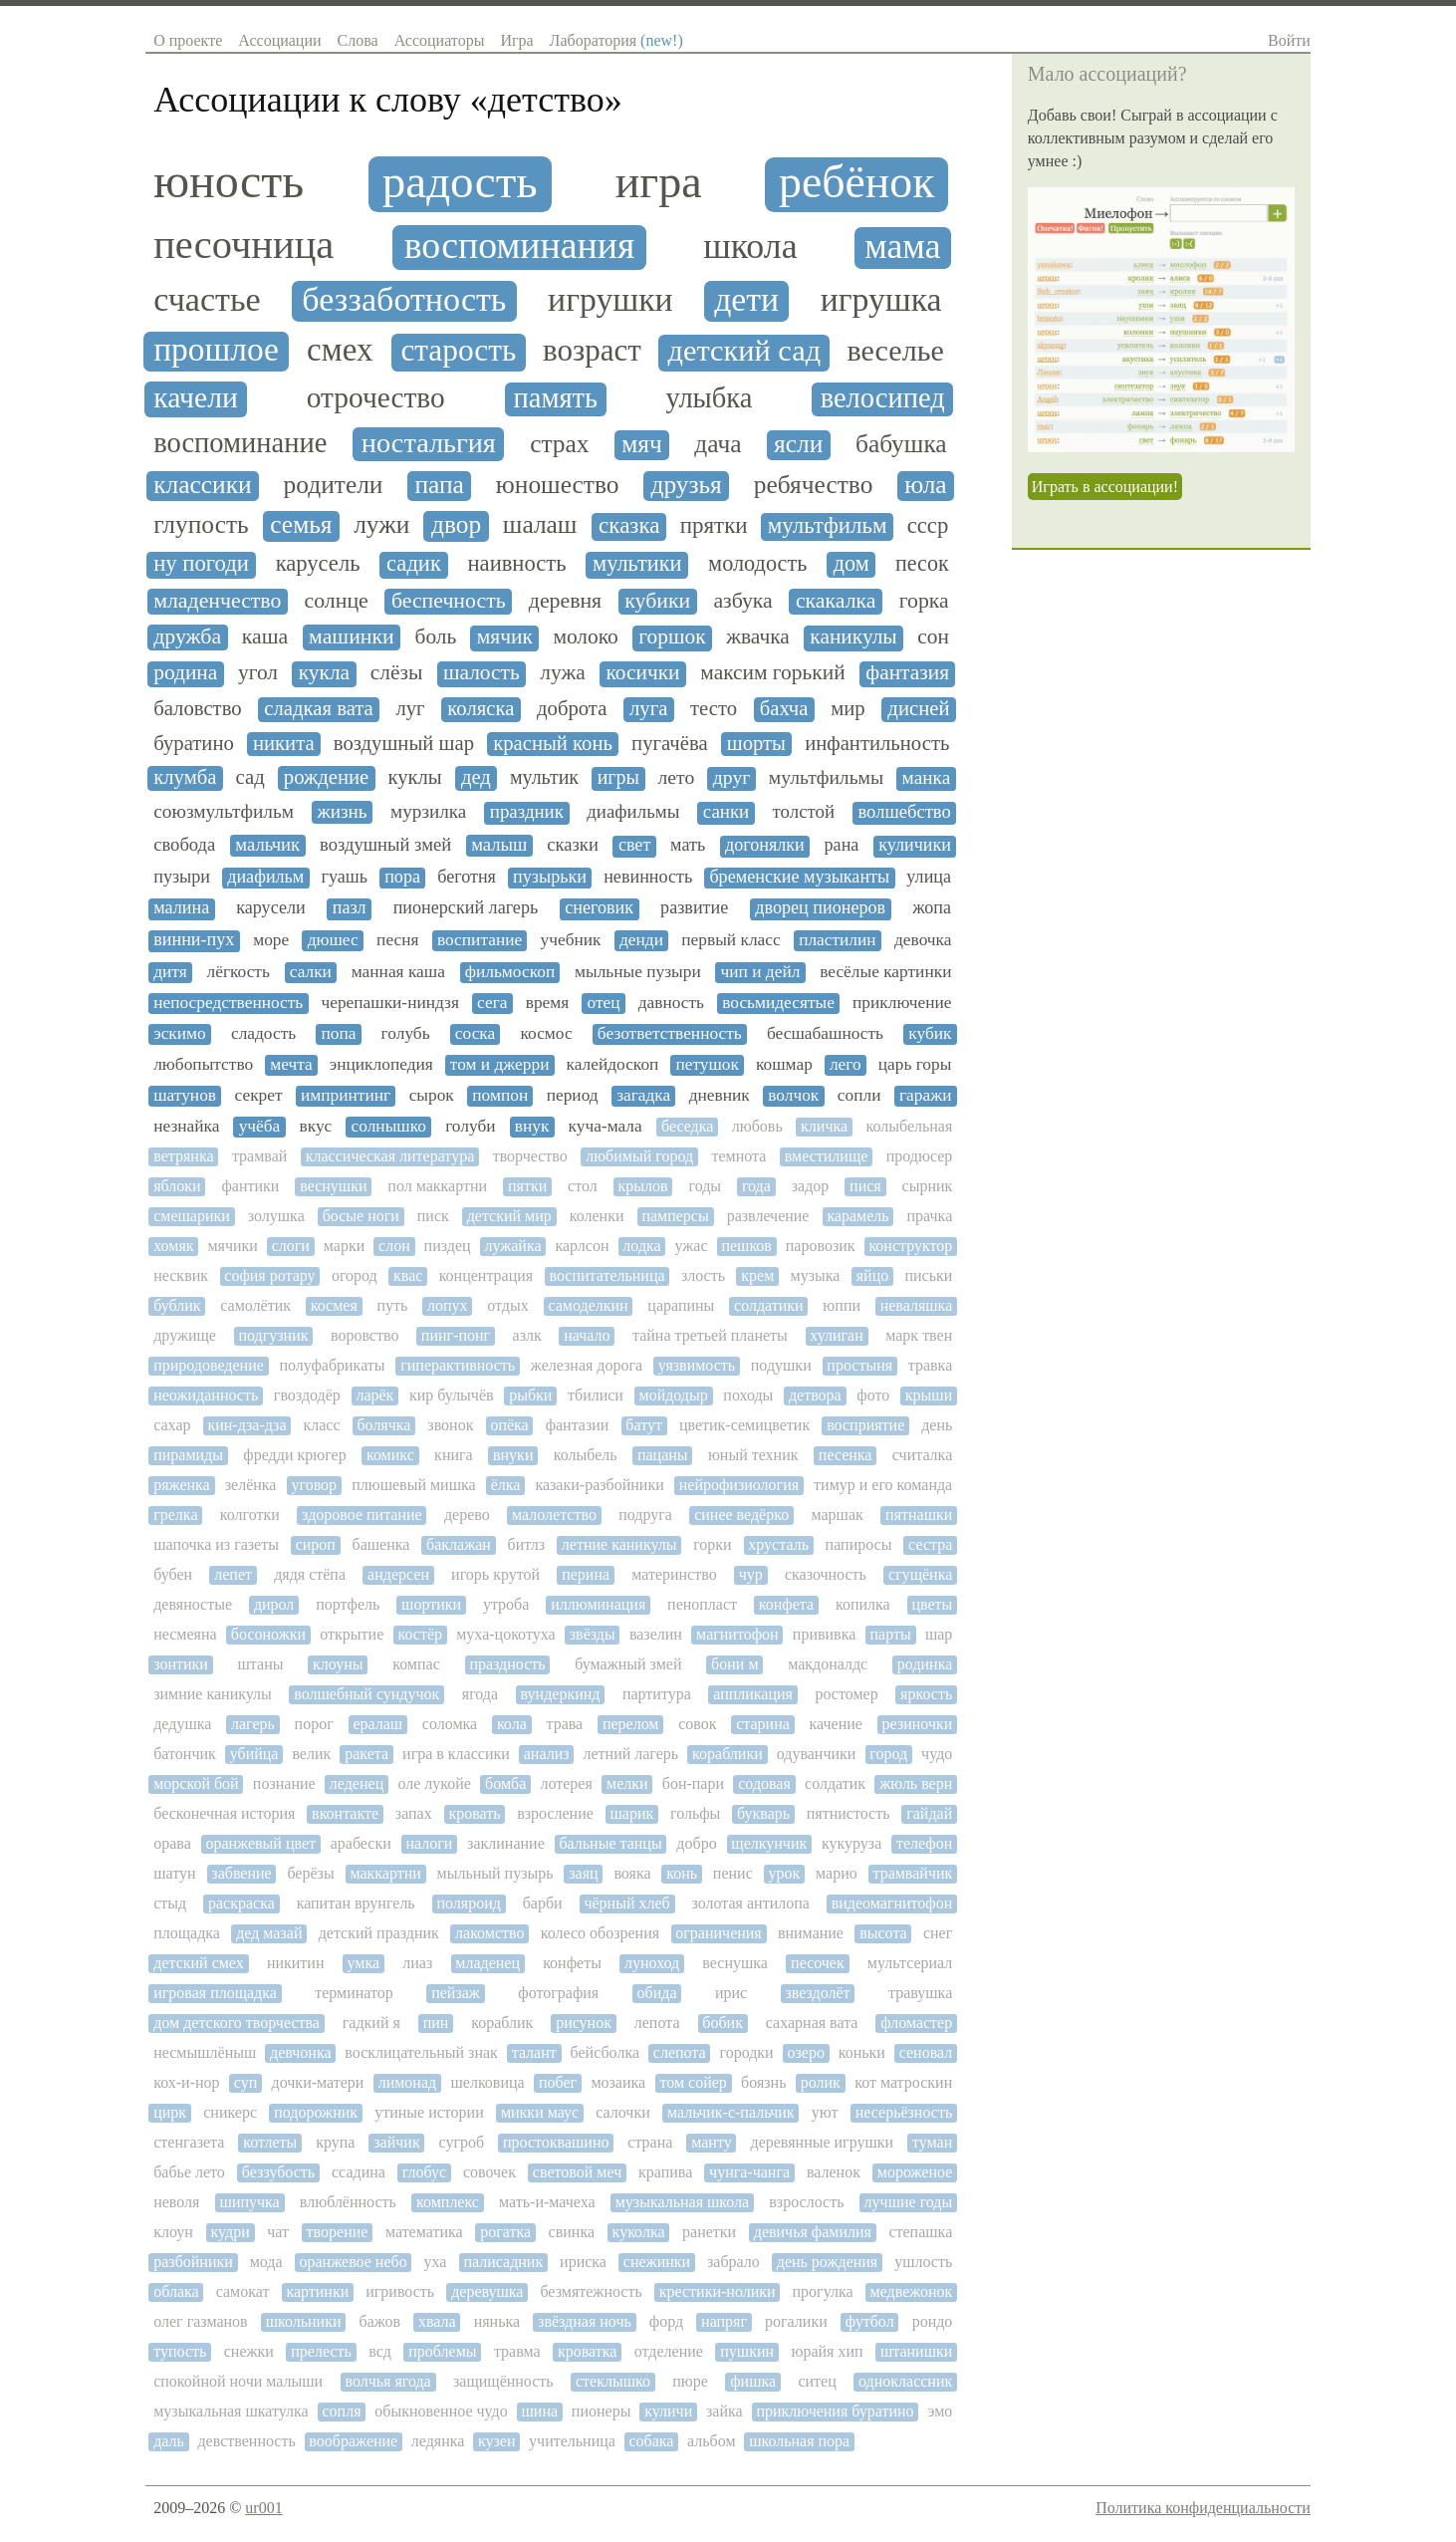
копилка (863, 1604)
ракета (366, 1753)
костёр (419, 1634)
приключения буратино (834, 2411)
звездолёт (817, 1992)
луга (648, 708)
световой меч (577, 2171)
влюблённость (348, 2201)
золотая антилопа (751, 1903)
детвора (815, 1395)
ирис (731, 1992)
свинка (572, 2231)
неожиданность (205, 1395)
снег (937, 1932)
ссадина (358, 2171)
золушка (276, 1215)
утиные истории (429, 2112)
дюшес (333, 939)
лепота (657, 2022)
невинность (648, 877)
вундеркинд (561, 1693)
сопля (342, 2411)
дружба (187, 636)
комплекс (447, 2201)
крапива (665, 2171)
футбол (870, 2321)
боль (436, 637)
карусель (318, 564)
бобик (722, 2022)
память (556, 397)
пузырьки (550, 877)
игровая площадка (215, 1992)
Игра (516, 40)
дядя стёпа (310, 1574)
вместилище (826, 1155)
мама (902, 246)
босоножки (268, 1634)
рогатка (505, 2231)
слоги (291, 1245)
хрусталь (778, 1544)
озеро (805, 2052)
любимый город (639, 1155)
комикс (390, 1454)
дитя (169, 971)
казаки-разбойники (599, 1484)
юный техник (753, 1454)
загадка (643, 1095)
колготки (250, 1514)
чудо (936, 1753)
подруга (645, 1514)
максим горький (772, 672)
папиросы (859, 1544)
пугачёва (669, 743)
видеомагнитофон (892, 1903)
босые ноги (361, 1215)
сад (250, 777)
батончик (184, 1753)
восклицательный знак (421, 2052)
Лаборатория (616, 40)
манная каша (398, 971)
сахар (171, 1424)
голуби (470, 1126)
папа (438, 484)
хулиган (836, 1335)
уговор (315, 1484)
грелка (175, 1514)
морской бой (195, 1783)
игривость (399, 2291)
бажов (379, 2321)
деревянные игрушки (822, 2142)
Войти (1289, 40)
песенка (845, 1454)
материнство (673, 1574)
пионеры (601, 2411)
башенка (381, 1544)
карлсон (581, 1245)
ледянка (438, 2440)
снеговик (599, 907)
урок (784, 1873)
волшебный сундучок (366, 1693)
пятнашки (918, 1514)
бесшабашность (825, 1033)
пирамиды (188, 1454)
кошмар (784, 1064)
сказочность (825, 1574)
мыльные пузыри (638, 971)
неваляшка (916, 1305)
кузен (497, 2440)
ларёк (374, 1395)
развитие (694, 907)
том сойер (692, 2082)
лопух (447, 1305)
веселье (895, 351)
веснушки (333, 1185)
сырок (431, 1095)
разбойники (193, 2261)
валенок (833, 2171)
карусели (270, 907)
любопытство (203, 1064)
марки (344, 1245)
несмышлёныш (204, 2052)
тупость (179, 2351)
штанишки (916, 2351)
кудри (229, 2231)
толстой (804, 812)
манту (711, 2142)
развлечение (768, 1215)
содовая (764, 1783)
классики (202, 484)
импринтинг (345, 1095)
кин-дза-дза (246, 1424)
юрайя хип (826, 2351)
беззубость (278, 2171)
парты (890, 1634)
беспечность (448, 601)
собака (650, 2440)
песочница (243, 245)
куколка (638, 2231)
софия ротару (269, 1275)
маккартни (385, 1873)
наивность (517, 564)
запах (413, 1813)
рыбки (530, 1395)
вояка (631, 1873)
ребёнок (856, 182)
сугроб (462, 2142)
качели (195, 397)
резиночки (917, 1723)
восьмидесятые (778, 1002)
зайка (724, 2411)
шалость (481, 672)
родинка (924, 1663)
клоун (173, 2231)
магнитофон (737, 1634)
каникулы (853, 637)
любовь (757, 1126)
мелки (627, 1783)
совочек (489, 2171)
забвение (241, 1873)
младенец (487, 1962)
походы (748, 1395)
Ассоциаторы (439, 40)
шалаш (540, 524)
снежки (249, 2351)
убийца (254, 1753)
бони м (734, 1663)
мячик (505, 637)
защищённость (503, 2381)
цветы (931, 1604)
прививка (824, 1634)
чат (278, 2231)
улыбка (708, 397)
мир (848, 708)
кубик (929, 1033)
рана (842, 845)
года (756, 1185)
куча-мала (605, 1126)
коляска (480, 708)
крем (757, 1275)
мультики (637, 564)
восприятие (865, 1424)
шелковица (487, 2082)
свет (634, 845)
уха (435, 2261)
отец (603, 1002)
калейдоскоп (613, 1064)
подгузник (273, 1335)
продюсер (919, 1155)
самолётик (255, 1305)
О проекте (187, 40)
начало (586, 1335)
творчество (530, 1155)
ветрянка (183, 1155)
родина (185, 672)
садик (413, 564)
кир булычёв (451, 1395)
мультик (544, 777)
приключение (901, 1002)
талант (534, 2052)
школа (750, 246)
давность (671, 1002)
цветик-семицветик (744, 1424)
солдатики (769, 1305)
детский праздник (379, 1932)
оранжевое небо (353, 2261)
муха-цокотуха (505, 1634)
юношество (557, 484)
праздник (527, 812)
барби (543, 1903)
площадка (186, 1932)
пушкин (747, 2351)
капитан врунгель (356, 1903)
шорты (756, 743)
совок (697, 1723)
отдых (507, 1305)
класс (321, 1424)
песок (922, 564)
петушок (707, 1064)
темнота (739, 1155)
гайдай (929, 1813)
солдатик (835, 1783)
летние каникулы (619, 1544)
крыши (928, 1395)
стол (583, 1185)
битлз (527, 1544)
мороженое (915, 2171)
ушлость (923, 2261)
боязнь (763, 2082)
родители (333, 484)
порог (314, 1723)
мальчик (267, 845)
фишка (753, 2381)
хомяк (173, 1245)
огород (354, 1275)
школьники (304, 2321)
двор (456, 524)
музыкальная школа (682, 2201)
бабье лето (189, 2171)
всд (379, 2351)
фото (872, 1395)
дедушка (182, 1723)
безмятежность (590, 2291)
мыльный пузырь (495, 1873)
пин (436, 2022)
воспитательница (606, 1275)
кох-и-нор (186, 2082)
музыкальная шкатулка (231, 2411)
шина (540, 2411)
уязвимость (696, 1365)
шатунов (184, 1095)
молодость (757, 564)
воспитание (479, 939)
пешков (746, 1245)
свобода (184, 845)
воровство (364, 1335)
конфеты (572, 1962)
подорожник (316, 2112)
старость (458, 351)
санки (726, 812)
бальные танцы (610, 1843)
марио (836, 1873)
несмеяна (184, 1634)
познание (284, 1783)
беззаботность (404, 299)
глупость (200, 524)
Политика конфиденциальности (1203, 2507)
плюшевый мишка (413, 1484)
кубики (657, 601)
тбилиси (595, 1395)
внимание (811, 1932)
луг (409, 708)
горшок (671, 637)
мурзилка (428, 811)
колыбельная (909, 1126)
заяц (583, 1873)
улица (928, 877)
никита (284, 743)
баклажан (458, 1544)
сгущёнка (920, 1574)
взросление (555, 1813)
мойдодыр (673, 1395)
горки (712, 1544)
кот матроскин (903, 2082)
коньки (862, 2052)
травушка (920, 1992)
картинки (317, 2291)
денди (641, 939)
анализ (547, 1753)
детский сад (745, 351)
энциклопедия (381, 1064)
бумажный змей (628, 1663)
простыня (859, 1365)
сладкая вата (318, 708)
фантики (250, 1185)
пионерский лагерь (466, 907)
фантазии (577, 1424)
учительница (572, 2440)
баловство (197, 708)
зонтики (180, 1663)
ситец (817, 2381)
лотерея (566, 1783)
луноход (651, 1962)
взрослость (806, 2201)
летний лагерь (631, 1753)
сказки (573, 845)
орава (172, 1843)
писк (433, 1215)
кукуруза (851, 1843)
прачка (930, 1215)
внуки (513, 1454)
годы (704, 1185)
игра (658, 182)
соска (475, 1033)
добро (696, 1843)
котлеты (270, 2142)
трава (564, 1723)
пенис (733, 1873)
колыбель (585, 1454)
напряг (724, 2321)
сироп (316, 1544)
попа (338, 1033)
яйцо (872, 1275)
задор (811, 1185)
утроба (506, 1604)
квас (407, 1275)
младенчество (217, 601)
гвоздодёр (307, 1395)
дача (717, 443)
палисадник (503, 2261)
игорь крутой (495, 1574)
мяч (641, 443)
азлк (527, 1335)
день (936, 1424)
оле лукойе (433, 1783)
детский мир (509, 1215)
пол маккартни (437, 1185)
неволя (176, 2201)
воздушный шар (404, 743)
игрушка (881, 299)
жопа (931, 907)
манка (926, 777)
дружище (184, 1335)
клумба (184, 777)
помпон (500, 1095)
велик (311, 1753)
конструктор (910, 1245)
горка (924, 601)
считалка (922, 1454)
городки (746, 2052)
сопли (859, 1095)
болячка (383, 1424)
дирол (274, 1604)
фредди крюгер (294, 1454)
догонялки (765, 845)
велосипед (883, 397)
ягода (480, 1693)
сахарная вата (812, 2022)
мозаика (618, 2082)
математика (424, 2231)
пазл (349, 907)
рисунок (583, 2022)
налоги (428, 1843)
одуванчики (816, 1753)
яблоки (176, 1185)
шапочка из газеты (216, 1544)
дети (746, 299)
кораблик (502, 2022)
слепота (679, 2052)
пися (865, 1185)
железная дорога (586, 1365)
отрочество (376, 397)
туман (932, 2142)
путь (391, 1305)
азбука (742, 601)
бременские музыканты (799, 877)
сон (933, 637)
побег (558, 2082)
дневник (719, 1095)
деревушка (487, 2291)
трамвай (259, 1155)
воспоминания (519, 245)
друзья (685, 484)
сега (492, 1002)
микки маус (540, 2112)
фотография (558, 1992)
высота (882, 1932)
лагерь (253, 1723)
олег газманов (200, 2321)
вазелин (655, 1634)
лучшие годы (908, 2201)
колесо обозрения (600, 1932)
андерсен (398, 1574)
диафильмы (633, 812)
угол (258, 672)
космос (546, 1033)
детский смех (198, 1962)
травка (930, 1365)
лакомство (489, 1932)
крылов (643, 1185)
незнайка (186, 1126)
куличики (914, 845)
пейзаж (455, 1992)
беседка (687, 1126)
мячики (232, 1245)
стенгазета (188, 2142)
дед (476, 777)
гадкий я (371, 2022)
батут (643, 1424)
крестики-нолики (717, 2291)
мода (266, 2261)
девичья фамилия (812, 2231)
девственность (246, 2440)
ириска (583, 2261)
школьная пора (799, 2440)
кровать (474, 1813)
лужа (562, 672)
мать (687, 845)
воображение (353, 2440)
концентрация (486, 1275)
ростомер (846, 1693)
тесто (713, 708)
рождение (326, 777)
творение (337, 2231)
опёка (509, 1424)
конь (681, 1873)
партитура (656, 1693)
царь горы (915, 1064)
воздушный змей (385, 845)
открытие (351, 1634)
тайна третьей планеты (710, 1335)
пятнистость (848, 1813)
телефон (924, 1843)
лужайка (512, 1245)
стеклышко (613, 2381)
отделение (668, 2351)
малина (181, 907)
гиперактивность (457, 1365)
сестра (930, 1544)
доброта (572, 708)
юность (228, 181)
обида (657, 1992)
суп (245, 2082)
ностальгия (429, 442)
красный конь (552, 743)
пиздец (447, 1245)
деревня (565, 601)
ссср (928, 525)
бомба (505, 1783)
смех (339, 350)
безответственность (670, 1033)
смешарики (191, 1215)
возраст (592, 351)
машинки (351, 636)
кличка (824, 1126)
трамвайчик (912, 1873)
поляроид (468, 1903)
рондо (932, 2321)
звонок (450, 1424)
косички (642, 672)
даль (168, 2440)
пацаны (662, 1454)
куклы (414, 777)
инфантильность (877, 743)
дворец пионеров (820, 907)
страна (649, 2142)
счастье (206, 299)
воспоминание (240, 442)
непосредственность (228, 1002)
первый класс (730, 939)
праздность (507, 1663)
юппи (841, 1305)
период (573, 1095)
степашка (920, 2231)
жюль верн (915, 1783)
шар (938, 1634)
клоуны (338, 1663)
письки (928, 1275)
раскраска (241, 1903)
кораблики (727, 1753)
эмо (939, 2411)
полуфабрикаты (331, 1365)
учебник (571, 939)
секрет (259, 1095)
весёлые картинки (885, 971)
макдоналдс (827, 1663)
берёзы (310, 1873)
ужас (691, 1245)
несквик (180, 1275)
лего (845, 1064)
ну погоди (201, 564)
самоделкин (587, 1305)
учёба (260, 1126)
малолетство (554, 1514)
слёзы (396, 672)
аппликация (753, 1693)
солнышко (389, 1126)
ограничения (718, 1932)
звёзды (592, 1634)
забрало (733, 2261)
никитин (296, 1962)
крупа (335, 2142)
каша (265, 636)
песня (397, 939)
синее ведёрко (741, 1514)
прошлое (216, 350)
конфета (786, 1604)
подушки (781, 1365)
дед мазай (269, 1932)
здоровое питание (362, 1514)
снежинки (656, 2261)
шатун (174, 1873)
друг (732, 777)
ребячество (813, 484)
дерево (467, 1514)
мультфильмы (826, 777)
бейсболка (605, 2052)
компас (416, 1663)
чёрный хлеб (626, 1903)
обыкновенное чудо (440, 2411)
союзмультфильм (223, 811)
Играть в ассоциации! (1105, 486)
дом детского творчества (236, 2022)
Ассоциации (279, 40)
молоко (585, 637)
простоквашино (556, 2142)
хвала (437, 2321)
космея (334, 1305)
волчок (793, 1095)
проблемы (442, 2351)
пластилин (837, 939)
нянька (497, 2321)
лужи (381, 524)
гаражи (925, 1095)
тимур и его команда (883, 1484)
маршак (836, 1514)
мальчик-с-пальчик (731, 2112)
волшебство (903, 812)
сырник (927, 1185)
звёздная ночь (584, 2321)
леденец (356, 1783)
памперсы (674, 1215)
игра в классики (456, 1753)
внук (532, 1126)
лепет (233, 1574)
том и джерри (500, 1064)
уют (825, 2112)
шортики (431, 1604)
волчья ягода (387, 2381)
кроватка (587, 2351)
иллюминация (598, 1604)
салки (311, 971)
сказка (629, 525)
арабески (361, 1843)
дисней (918, 708)
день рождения (827, 2261)
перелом (631, 1723)
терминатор (354, 1992)
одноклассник (905, 2381)
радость (460, 181)
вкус (316, 1126)
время (548, 1002)
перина (585, 1574)
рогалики (796, 2321)
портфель (347, 1604)
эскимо (179, 1033)
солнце (336, 601)
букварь (763, 1813)
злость (703, 1275)
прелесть (321, 2351)
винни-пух (193, 939)
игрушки (610, 299)
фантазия (907, 672)
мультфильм (827, 525)
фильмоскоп (510, 971)
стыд (169, 1903)
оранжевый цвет (260, 1843)
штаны (261, 1663)
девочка (922, 939)
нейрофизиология (739, 1484)
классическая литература (390, 1155)
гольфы (695, 1813)
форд (666, 2321)
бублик (176, 1305)
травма (517, 2351)
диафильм (265, 877)
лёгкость (238, 971)
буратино (193, 743)
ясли (798, 443)
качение (836, 1723)
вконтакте (345, 1813)
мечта (291, 1064)
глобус (424, 2171)
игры (618, 777)
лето (676, 777)
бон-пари (693, 1783)
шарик (632, 1813)
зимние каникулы (212, 1693)
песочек (818, 1962)
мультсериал (909, 1962)
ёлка (506, 1484)
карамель (857, 1215)
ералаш (377, 1723)
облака (175, 2291)
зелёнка (251, 1484)
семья (301, 524)
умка (364, 1962)
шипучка (250, 2201)
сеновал (926, 2052)
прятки (714, 525)
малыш (499, 845)
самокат (243, 2291)
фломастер (916, 2022)
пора (402, 877)
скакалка (836, 601)
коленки (597, 1215)
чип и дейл (761, 971)
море (271, 939)
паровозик (820, 1245)
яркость (926, 1693)
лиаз (417, 1962)
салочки (623, 2112)
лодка (641, 1245)
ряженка (181, 1484)
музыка (816, 1275)
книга (453, 1454)
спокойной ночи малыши (238, 2381)
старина (763, 1723)
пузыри (181, 877)
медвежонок (911, 2291)
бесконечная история (224, 1813)
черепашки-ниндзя (389, 1002)
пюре (690, 2381)
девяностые (192, 1604)
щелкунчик (769, 1843)
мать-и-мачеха (547, 2201)
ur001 (263, 2507)
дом (851, 564)
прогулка (823, 2291)
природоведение (208, 1365)
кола (512, 1723)
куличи (668, 2411)
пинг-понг (455, 1335)
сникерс (230, 2112)
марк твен (918, 1335)
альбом (711, 2440)
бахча (784, 708)
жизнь (342, 811)
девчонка (300, 2052)
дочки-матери (318, 2082)
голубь (405, 1033)
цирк (169, 2112)
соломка (449, 1723)
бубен (172, 1574)
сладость (263, 1033)
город (888, 1753)
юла (925, 484)
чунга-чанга (749, 2171)
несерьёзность (904, 2112)
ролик (821, 2082)
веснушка (735, 1962)
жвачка (758, 637)
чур (751, 1574)
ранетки (709, 2231)
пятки (527, 1185)
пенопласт (702, 1604)
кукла (324, 672)
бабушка (901, 443)
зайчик (396, 2142)
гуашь (345, 877)
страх (559, 443)
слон (394, 1245)
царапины (680, 1305)
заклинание (506, 1843)
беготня (466, 877)
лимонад (407, 2082)
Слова (358, 40)
